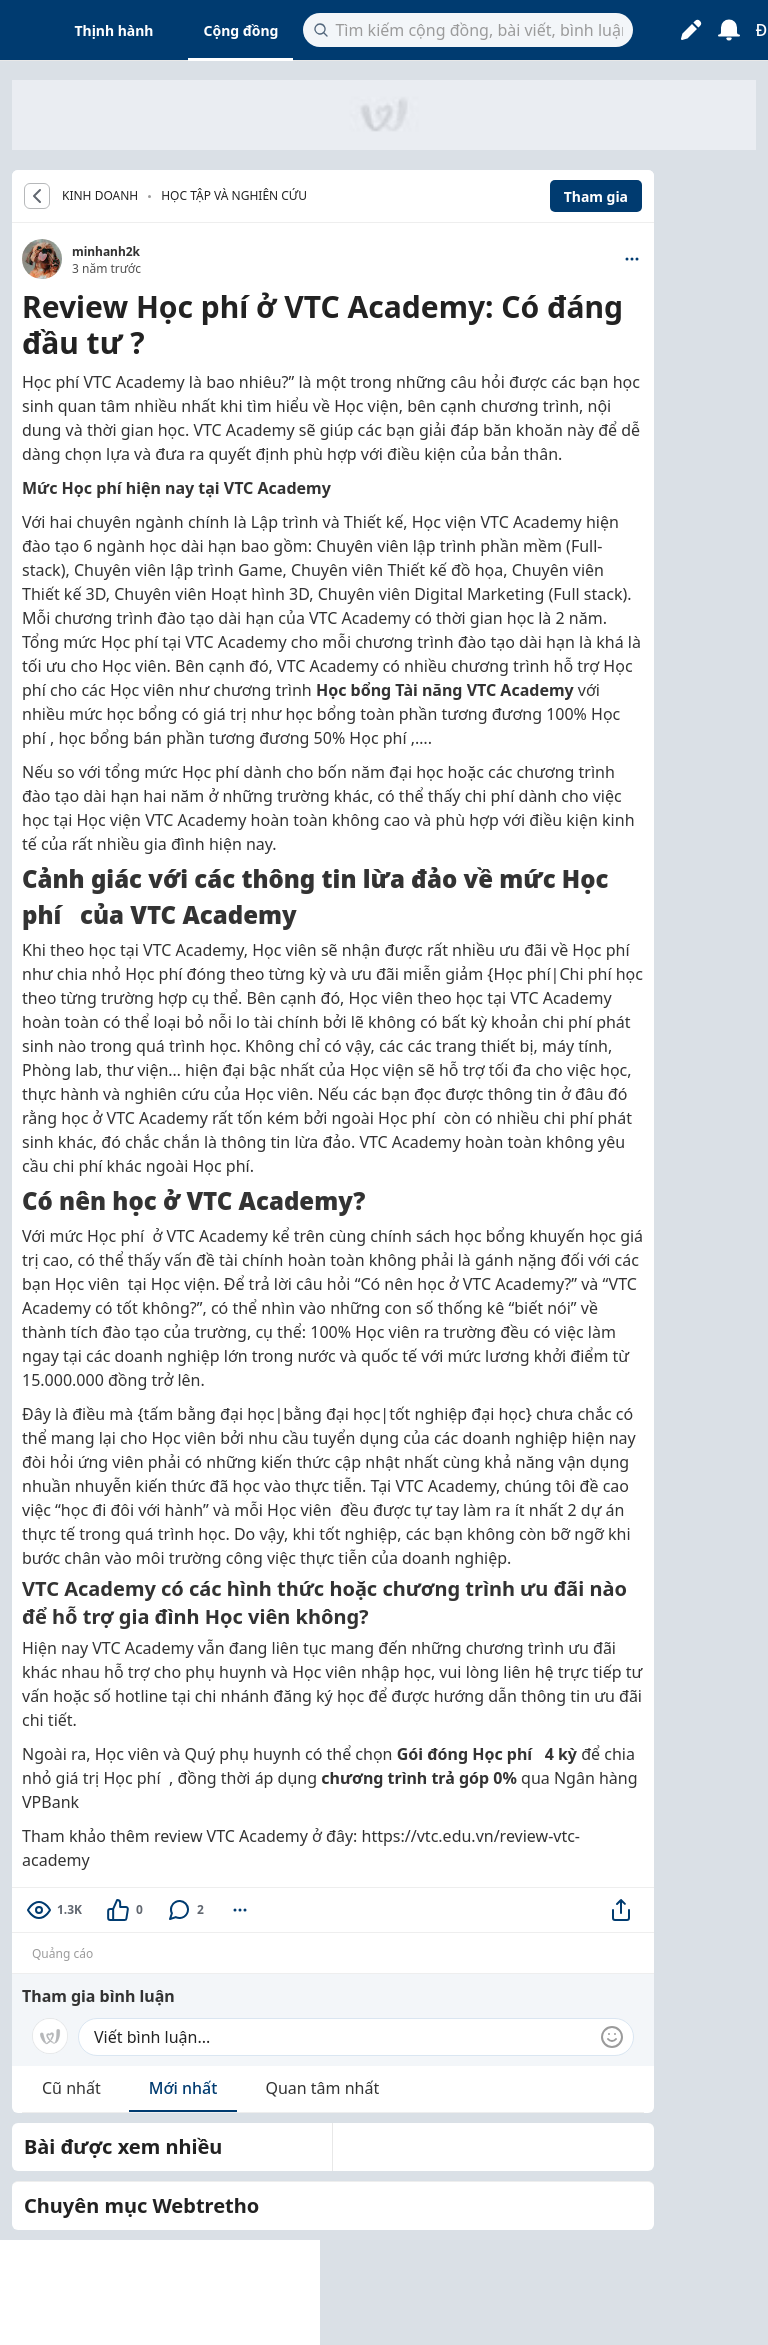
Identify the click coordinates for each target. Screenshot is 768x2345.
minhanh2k (106, 251)
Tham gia (596, 196)
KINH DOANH (100, 196)
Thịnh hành (114, 30)
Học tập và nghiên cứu (234, 195)
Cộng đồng (240, 30)
